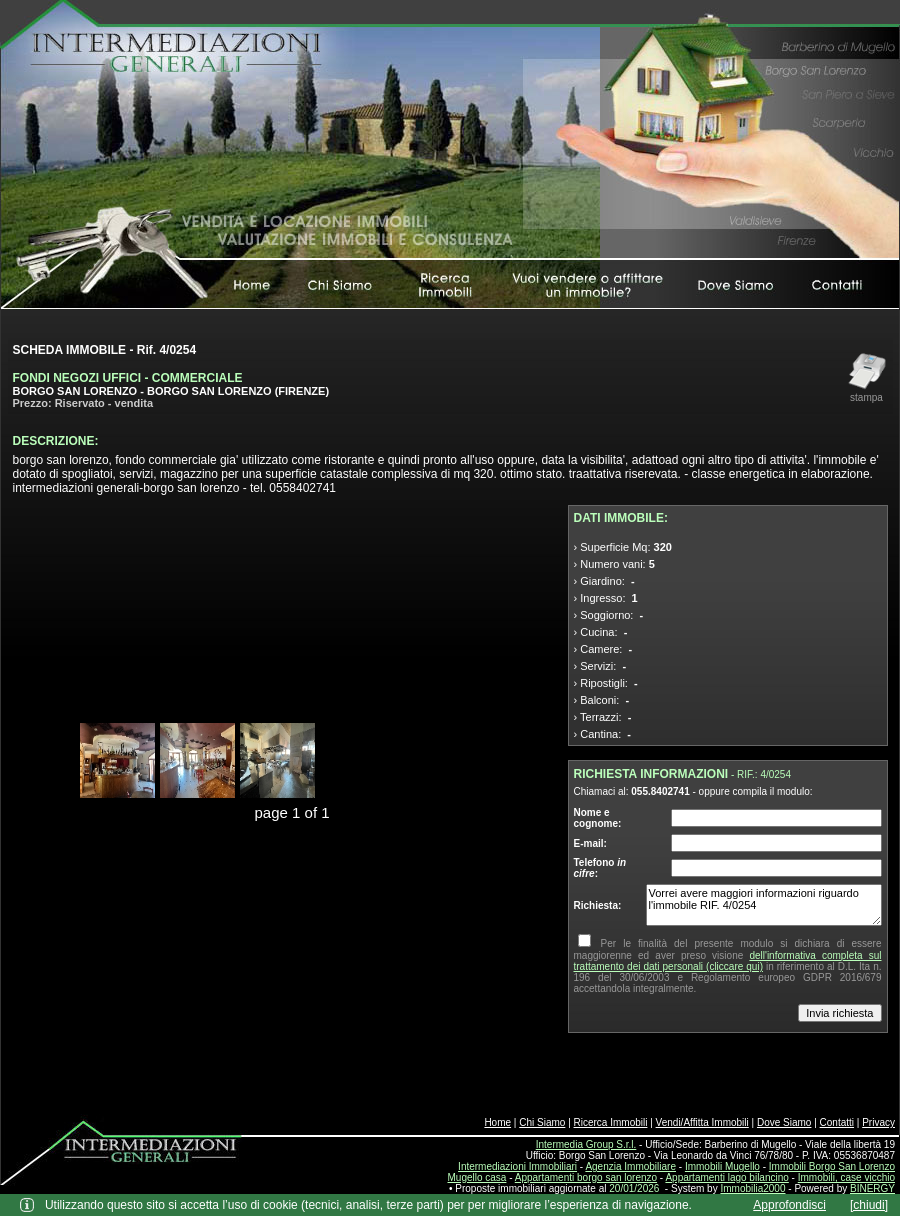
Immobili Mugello (722, 1166)
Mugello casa (477, 1177)
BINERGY (872, 1188)
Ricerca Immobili (611, 1122)
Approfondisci (789, 1205)
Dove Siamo (784, 1122)
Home (497, 1122)
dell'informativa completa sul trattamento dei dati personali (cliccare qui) (728, 961)
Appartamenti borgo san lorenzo (586, 1177)
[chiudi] (869, 1205)
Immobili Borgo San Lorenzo (832, 1166)
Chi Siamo (542, 1122)
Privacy (878, 1122)
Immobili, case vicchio (846, 1177)
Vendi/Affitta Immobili (702, 1122)
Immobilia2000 (752, 1188)
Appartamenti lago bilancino (726, 1177)
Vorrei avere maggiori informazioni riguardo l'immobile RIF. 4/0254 (764, 905)
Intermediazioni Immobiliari (517, 1166)
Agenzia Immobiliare (630, 1166)
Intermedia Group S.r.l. (586, 1144)
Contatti (837, 1122)
